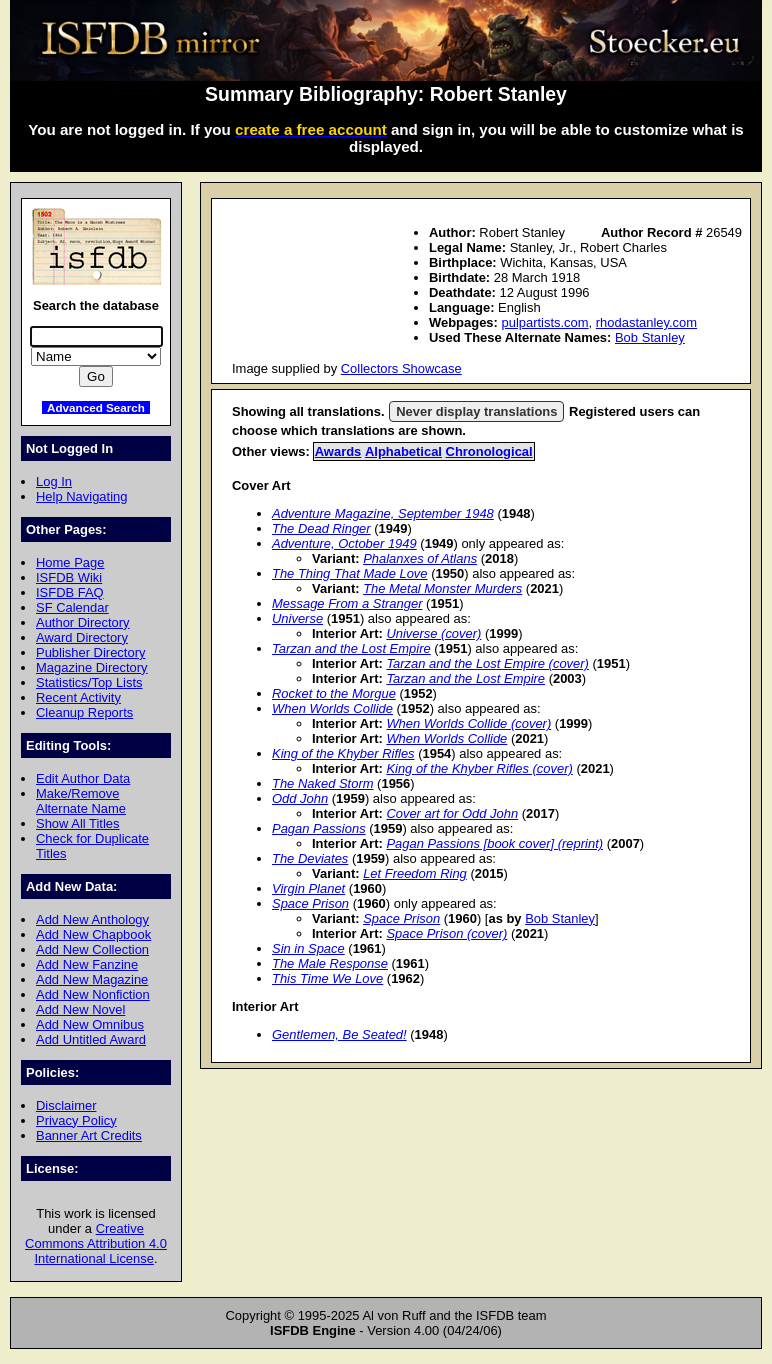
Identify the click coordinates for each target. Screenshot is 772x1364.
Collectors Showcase (401, 368)
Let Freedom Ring (415, 873)
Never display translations (476, 411)
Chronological (489, 451)
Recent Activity (78, 697)
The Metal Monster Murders (442, 588)
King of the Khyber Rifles (343, 753)
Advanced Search (96, 407)
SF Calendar (72, 607)
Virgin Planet (308, 888)
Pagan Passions (319, 828)
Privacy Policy (76, 1120)
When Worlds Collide (332, 708)
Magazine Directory (92, 667)
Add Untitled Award (91, 1039)
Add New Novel (80, 1009)
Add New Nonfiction (93, 994)
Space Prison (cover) (446, 933)
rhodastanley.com (646, 322)
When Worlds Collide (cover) (468, 723)
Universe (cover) (433, 633)
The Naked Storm (323, 783)
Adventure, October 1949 (344, 543)
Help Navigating (81, 496)
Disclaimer (66, 1105)
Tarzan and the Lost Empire (351, 648)
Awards (338, 451)
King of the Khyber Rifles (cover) (479, 768)
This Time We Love (327, 978)
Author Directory (83, 622)
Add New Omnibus (90, 1024)
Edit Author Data (83, 778)
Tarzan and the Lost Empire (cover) (487, 663)
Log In (54, 481)
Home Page (70, 562)
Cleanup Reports (84, 712)
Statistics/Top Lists (89, 682)
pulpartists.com (544, 322)
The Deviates (310, 858)
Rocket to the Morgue (334, 693)
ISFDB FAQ (70, 592)
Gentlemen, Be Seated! (339, 1034)
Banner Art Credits (89, 1135)
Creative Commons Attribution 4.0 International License (96, 1243)
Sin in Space (308, 948)
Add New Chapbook (93, 934)
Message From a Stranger (347, 603)
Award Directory (82, 637)
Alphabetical (403, 451)
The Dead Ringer (321, 528)
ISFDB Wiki (69, 577)
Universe (297, 618)
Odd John (300, 798)
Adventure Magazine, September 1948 (383, 513)
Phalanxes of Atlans (420, 558)
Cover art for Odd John (452, 813)
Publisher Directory (90, 652)
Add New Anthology (92, 919)
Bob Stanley (650, 337)
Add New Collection (92, 949)
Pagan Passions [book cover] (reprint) (494, 843)
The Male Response (330, 963)
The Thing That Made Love (350, 573)
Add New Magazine (92, 979)
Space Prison (310, 903)
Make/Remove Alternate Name (81, 801)
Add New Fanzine (87, 964)
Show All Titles (78, 823)
